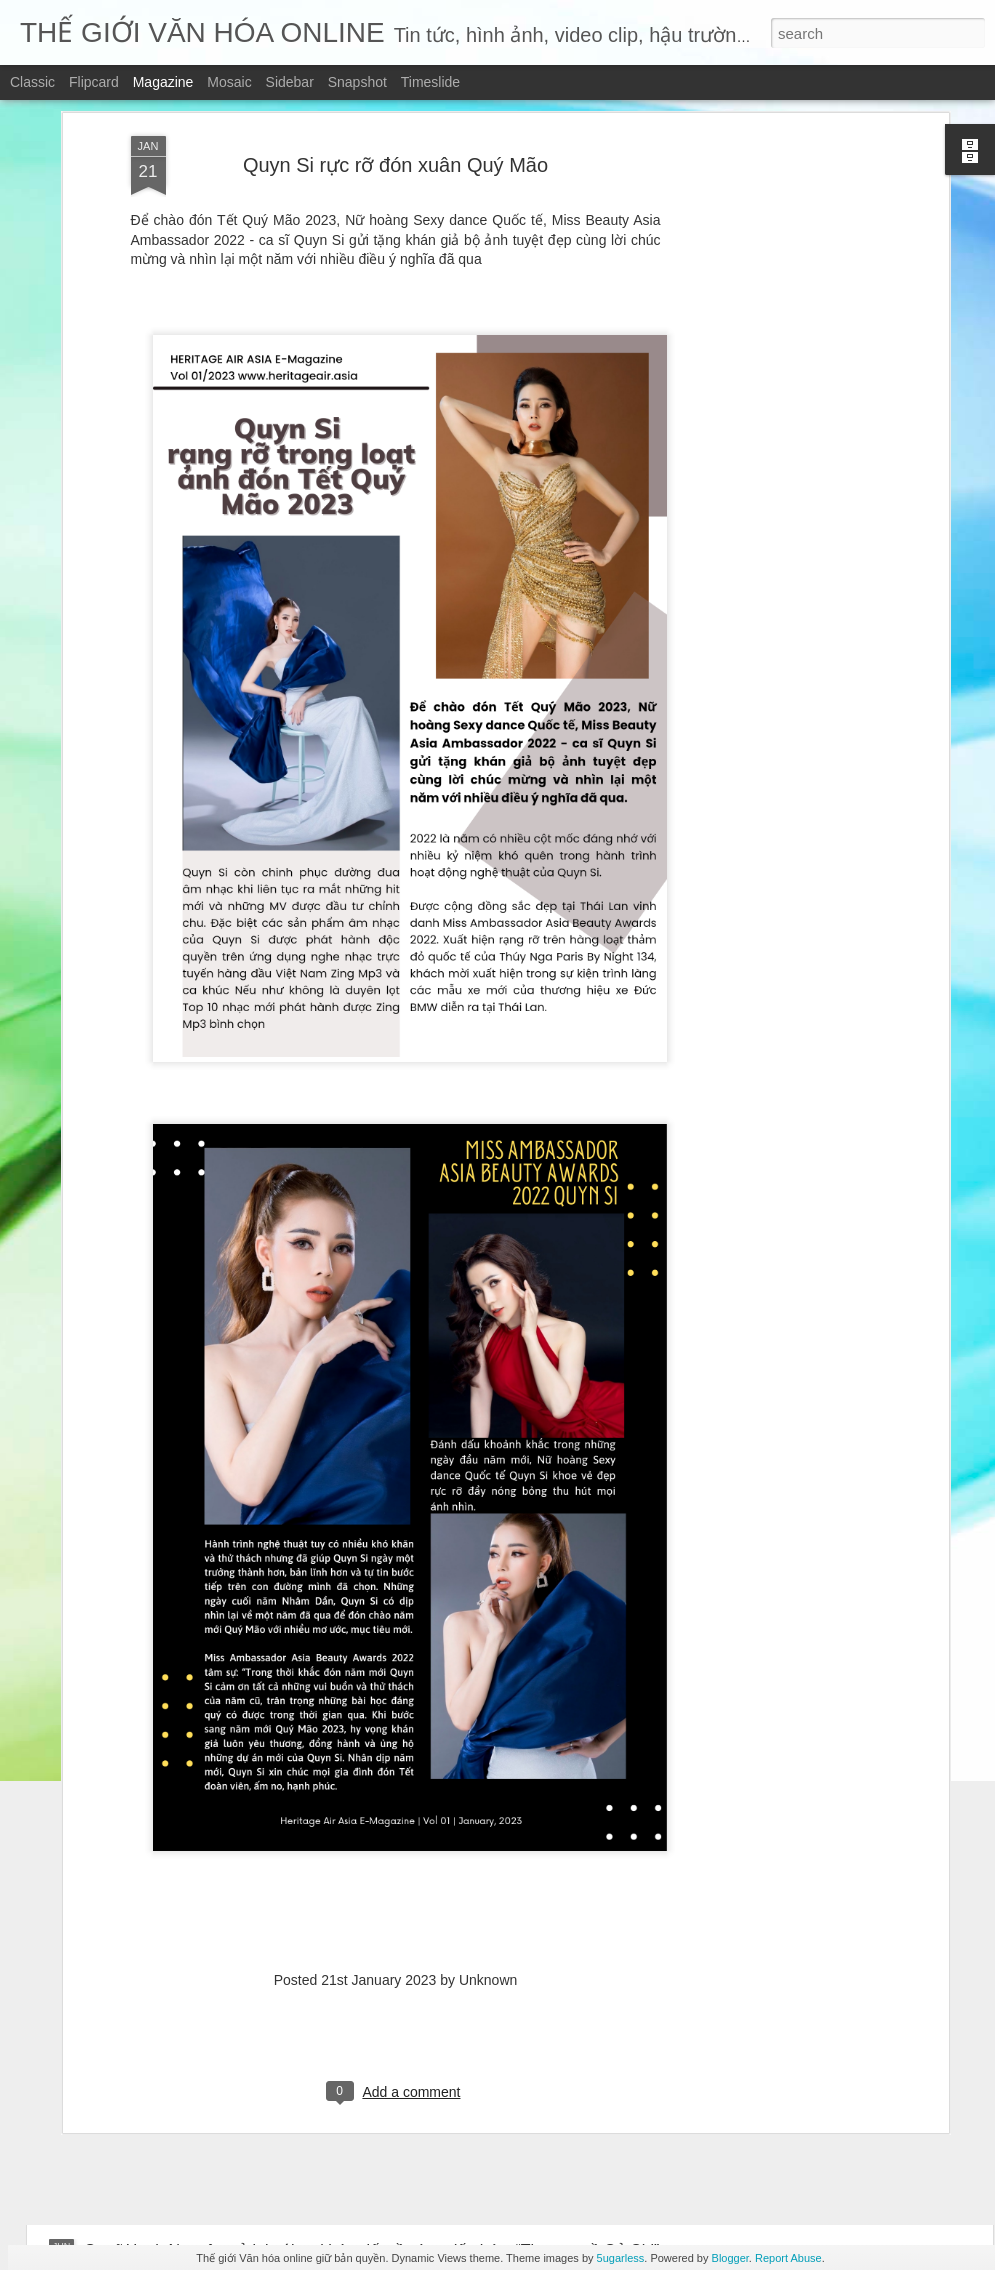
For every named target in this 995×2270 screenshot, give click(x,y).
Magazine (163, 82)
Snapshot (357, 82)
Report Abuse (788, 2258)
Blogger (730, 2258)
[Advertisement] (771, 144)
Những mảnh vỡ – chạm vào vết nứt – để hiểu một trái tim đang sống (331, 2059)
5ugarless (621, 2258)
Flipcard (94, 82)
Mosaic (229, 82)
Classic (32, 82)
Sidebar (290, 82)
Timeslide (430, 82)
